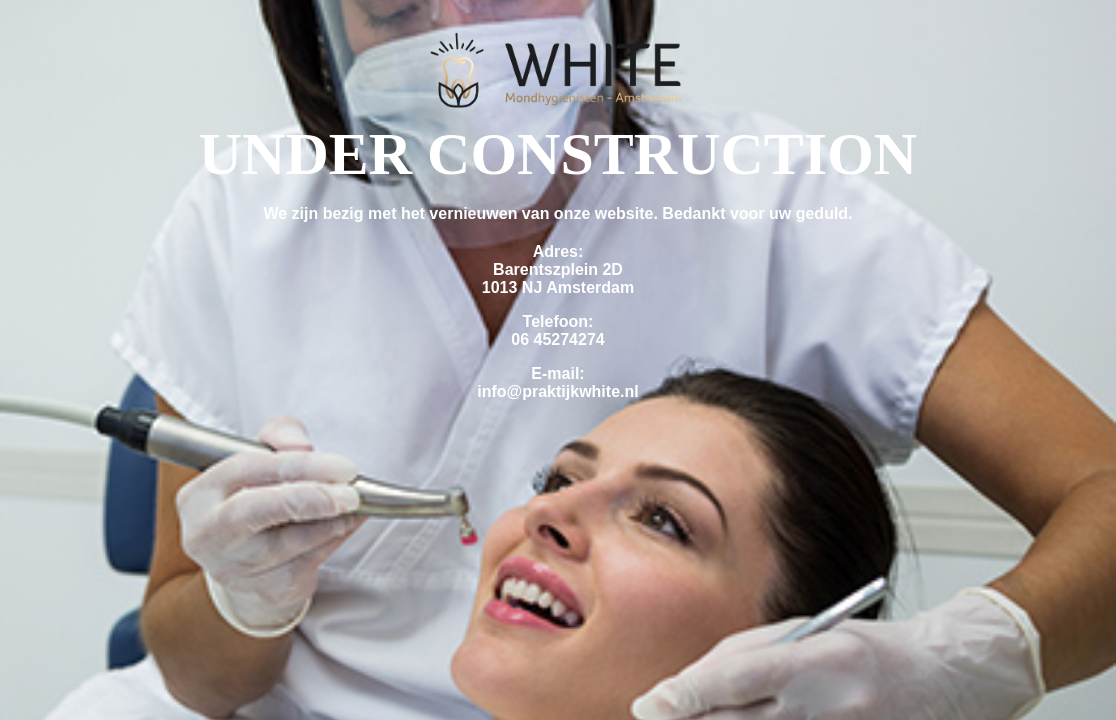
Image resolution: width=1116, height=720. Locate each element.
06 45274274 (557, 339)
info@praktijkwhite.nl (557, 391)
